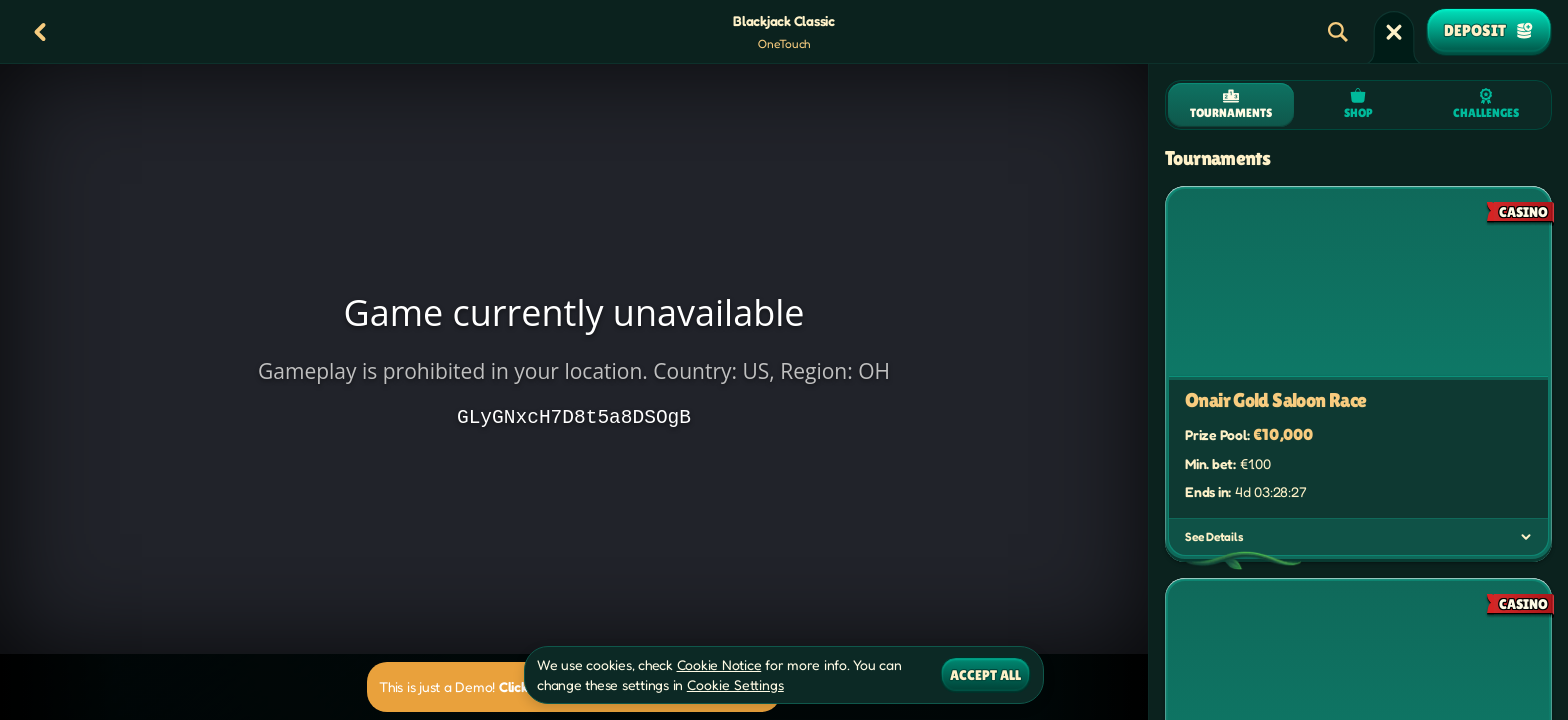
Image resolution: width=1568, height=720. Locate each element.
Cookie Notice (719, 664)
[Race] (1394, 32)
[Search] (1338, 32)
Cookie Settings (735, 685)
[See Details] (1526, 537)
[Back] (40, 32)
